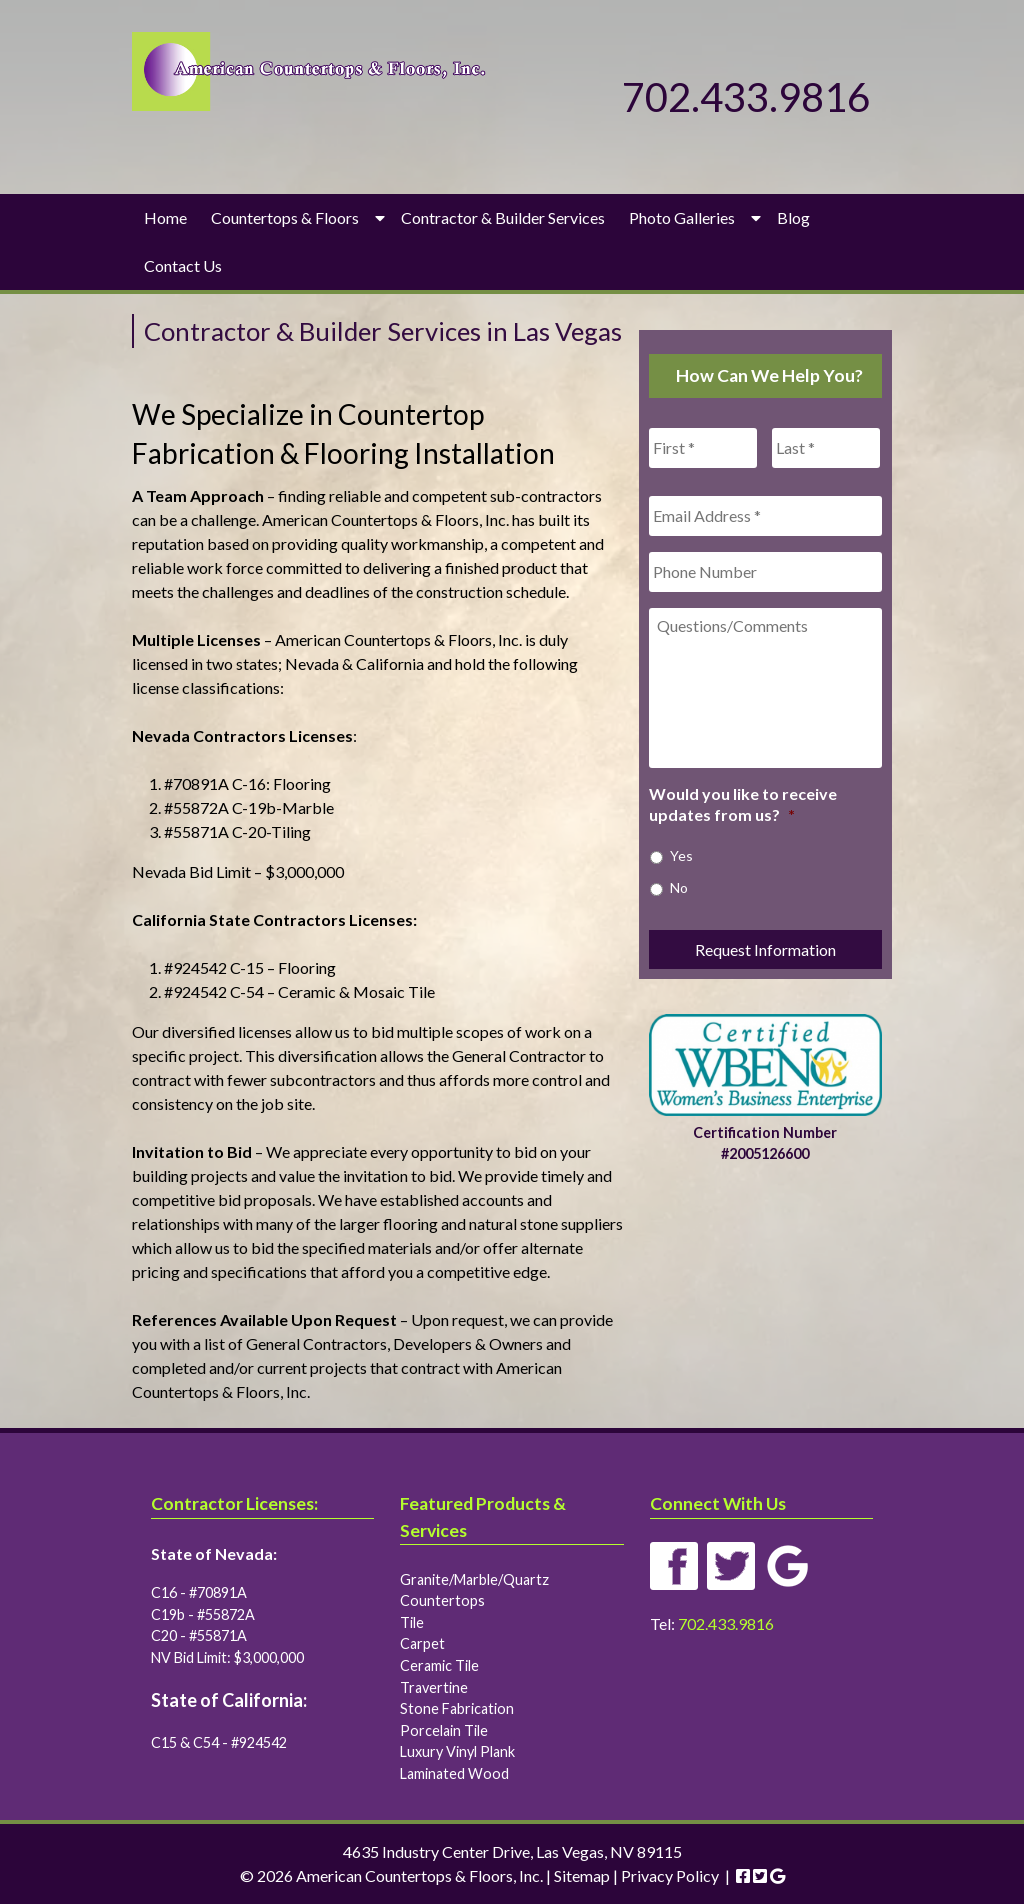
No (679, 887)
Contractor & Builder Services (503, 217)
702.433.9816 (746, 97)
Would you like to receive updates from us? (743, 804)
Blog (793, 217)
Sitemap (582, 1875)
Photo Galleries (682, 217)
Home (165, 217)
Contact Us (183, 265)
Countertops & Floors (285, 217)
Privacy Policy (670, 1875)
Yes (681, 855)
